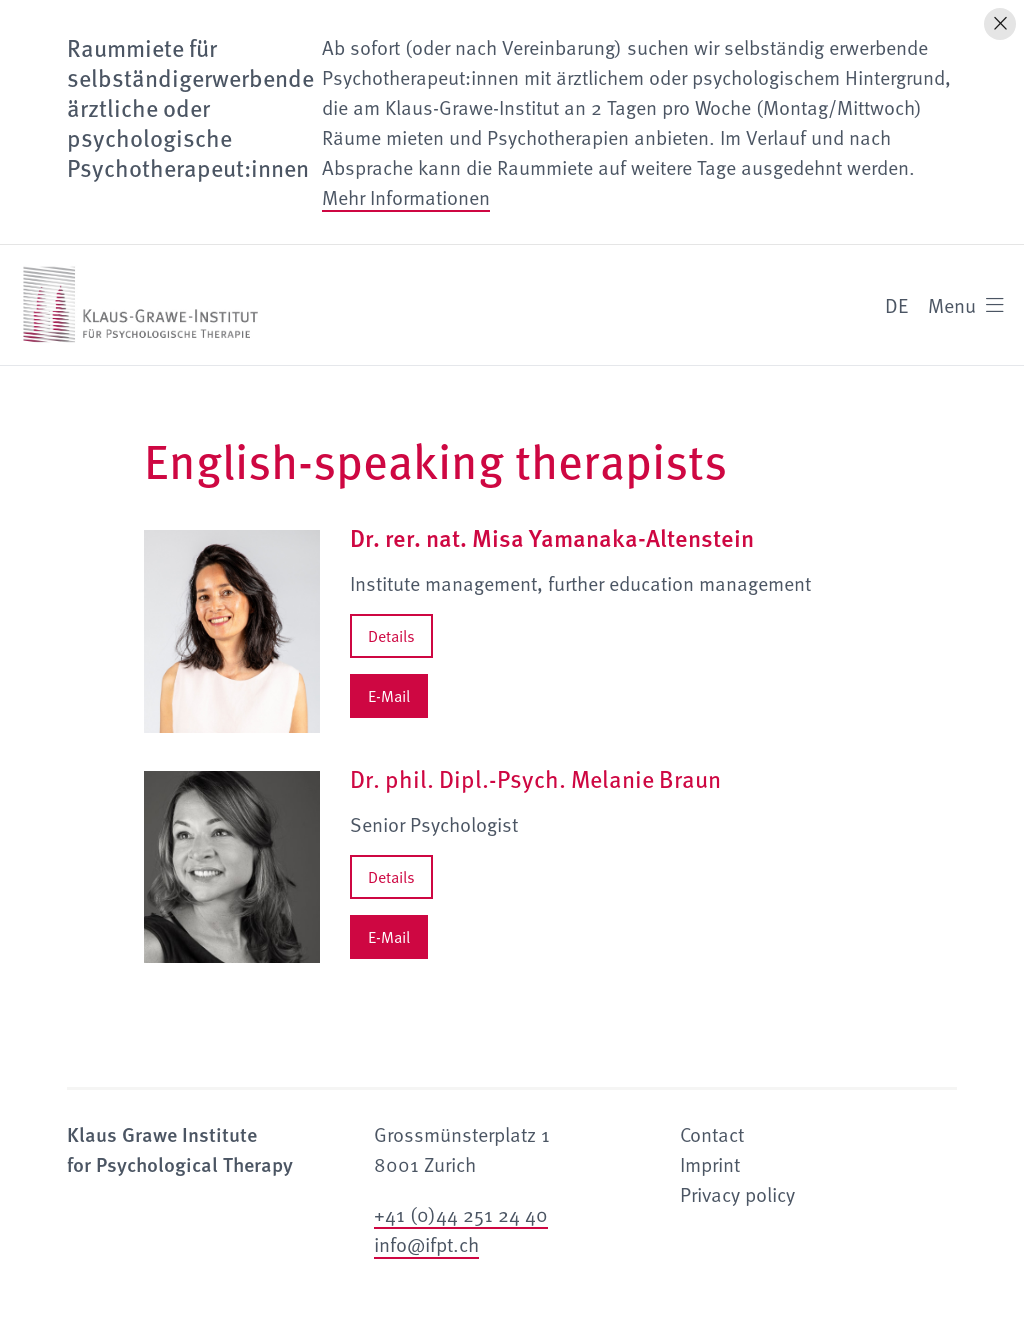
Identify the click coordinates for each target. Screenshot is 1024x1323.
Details (391, 636)
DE (896, 305)
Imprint (710, 1164)
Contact (712, 1134)
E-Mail (389, 696)
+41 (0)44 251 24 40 (461, 1214)
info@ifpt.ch (426, 1244)
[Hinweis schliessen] (1000, 24)
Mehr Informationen (406, 197)
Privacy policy (737, 1194)
